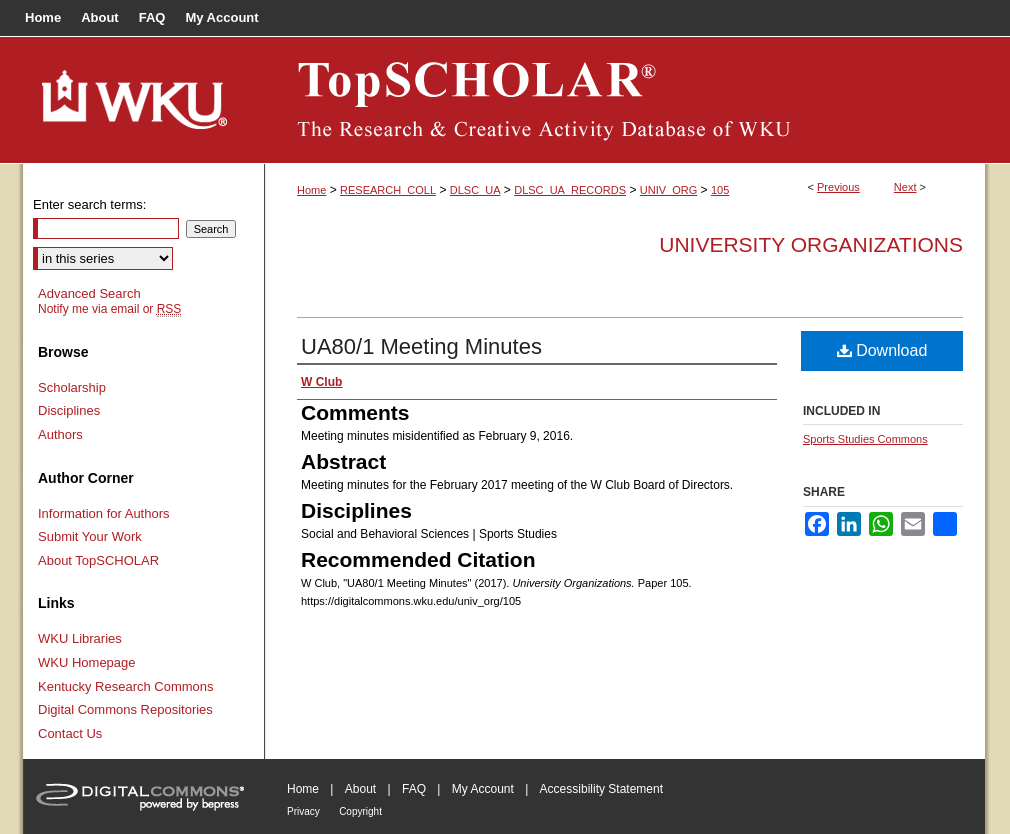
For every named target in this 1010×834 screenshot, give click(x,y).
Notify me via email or (109, 309)
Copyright (360, 811)
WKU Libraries (80, 638)
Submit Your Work (90, 536)
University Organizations (811, 244)
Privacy (303, 811)
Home (311, 190)
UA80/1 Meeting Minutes (421, 346)
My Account (483, 789)
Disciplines (69, 410)
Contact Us (70, 733)
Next (905, 187)
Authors (60, 434)
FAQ (414, 789)
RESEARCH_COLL (388, 190)
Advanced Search (89, 293)
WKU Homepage (87, 662)
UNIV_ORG (668, 190)
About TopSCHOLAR (98, 560)
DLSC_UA (475, 190)
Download (882, 350)
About (360, 789)
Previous (838, 187)
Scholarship (72, 387)
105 (720, 190)
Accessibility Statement (601, 789)
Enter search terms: (89, 204)
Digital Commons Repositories (125, 709)
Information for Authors (104, 513)
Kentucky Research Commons (126, 686)
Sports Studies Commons (865, 439)
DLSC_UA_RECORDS (570, 190)
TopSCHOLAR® (625, 100)
